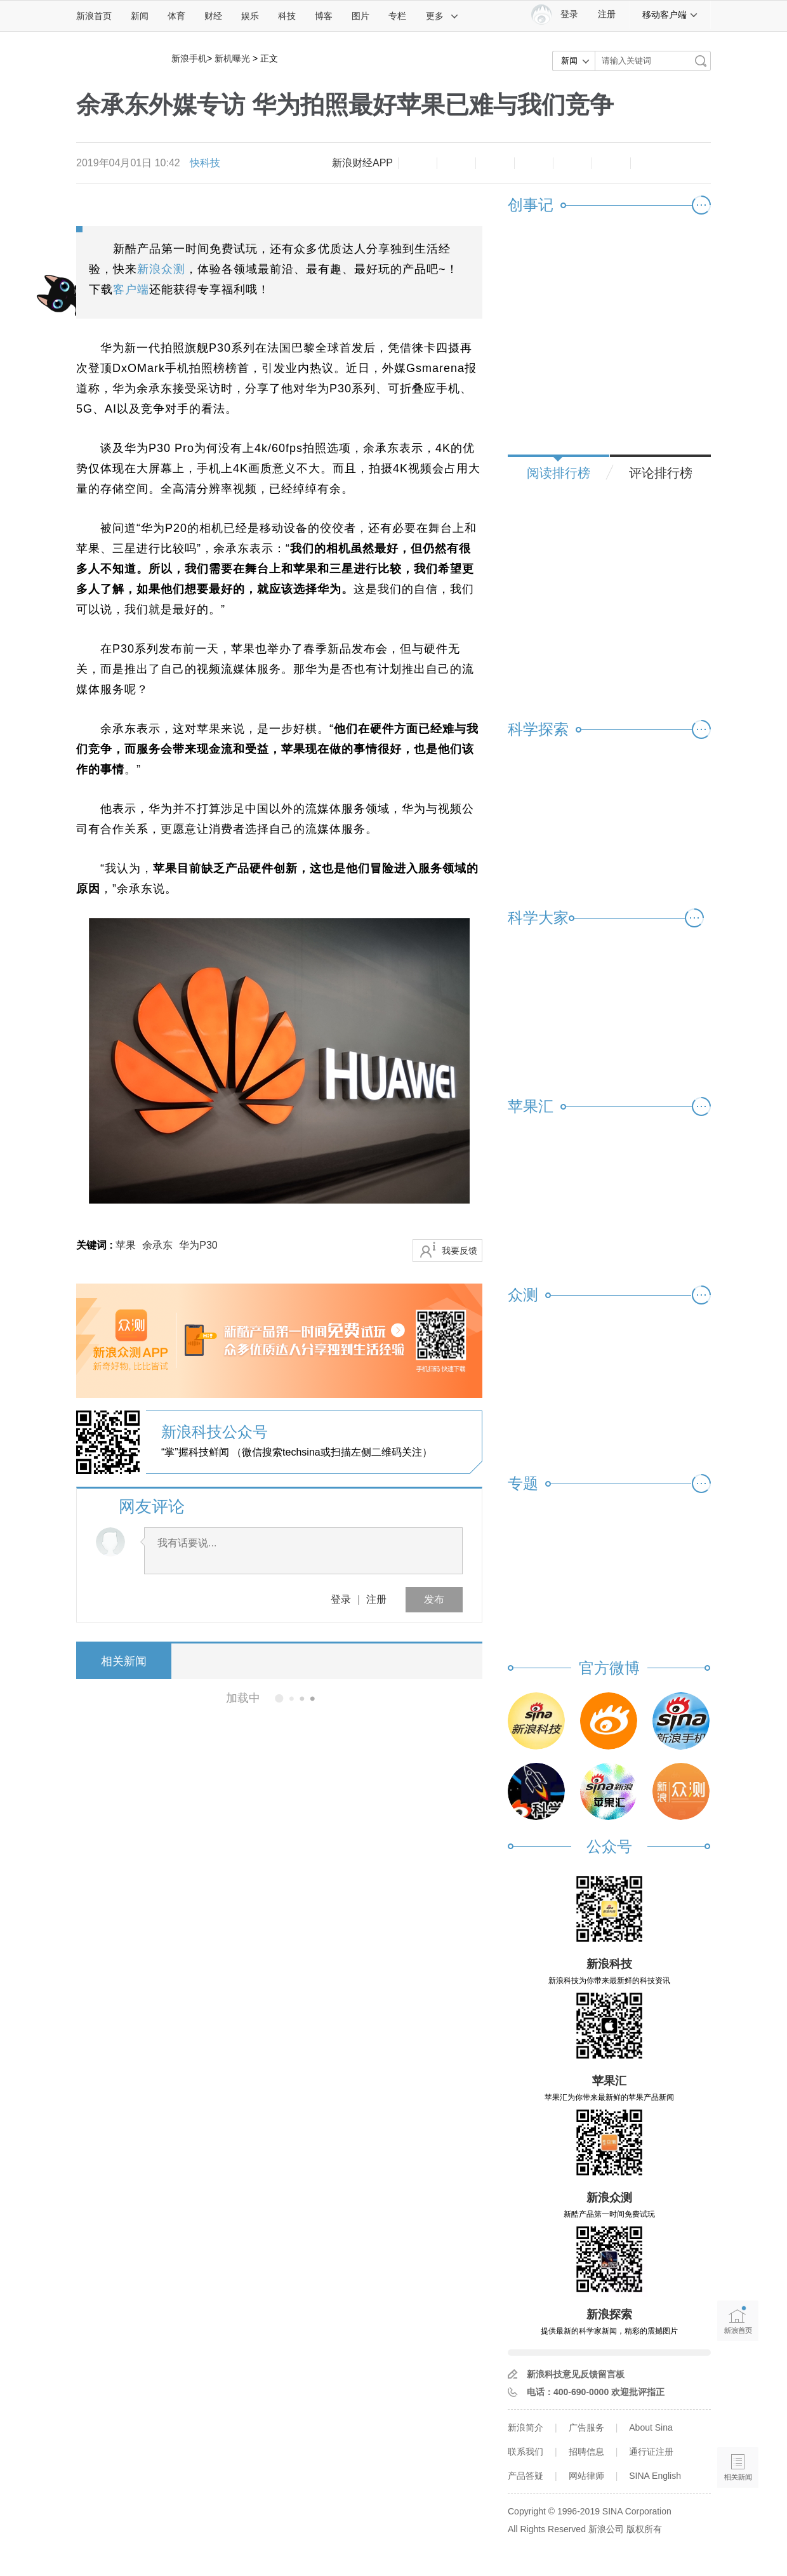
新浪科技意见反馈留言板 (576, 2374)
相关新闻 (124, 1661)
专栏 (397, 16)
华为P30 (198, 1245)
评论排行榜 (660, 473)
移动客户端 (670, 15)
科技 (287, 16)
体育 (176, 16)
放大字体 (456, 163)
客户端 (131, 289)
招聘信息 (586, 2452)
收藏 (495, 163)
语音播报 (737, 2418)
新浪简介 (525, 2427)
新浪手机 (189, 58)
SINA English (655, 2476)
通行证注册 (651, 2452)
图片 (360, 16)
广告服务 (586, 2427)
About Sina (651, 2427)
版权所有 (644, 2529)
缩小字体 (418, 163)
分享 (611, 163)
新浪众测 (161, 269)
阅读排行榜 (558, 473)
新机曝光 (232, 58)
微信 (572, 163)
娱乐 (250, 16)
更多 (442, 16)
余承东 (157, 1245)
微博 (534, 163)
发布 (434, 1599)
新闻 (140, 16)
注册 (607, 14)
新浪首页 (94, 16)
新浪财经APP (362, 162)
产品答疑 (525, 2476)
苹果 (126, 1245)
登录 (341, 1599)
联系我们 (525, 2452)
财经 (213, 16)
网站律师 (586, 2476)
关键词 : (96, 1245)
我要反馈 (459, 1250)
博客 (324, 16)
